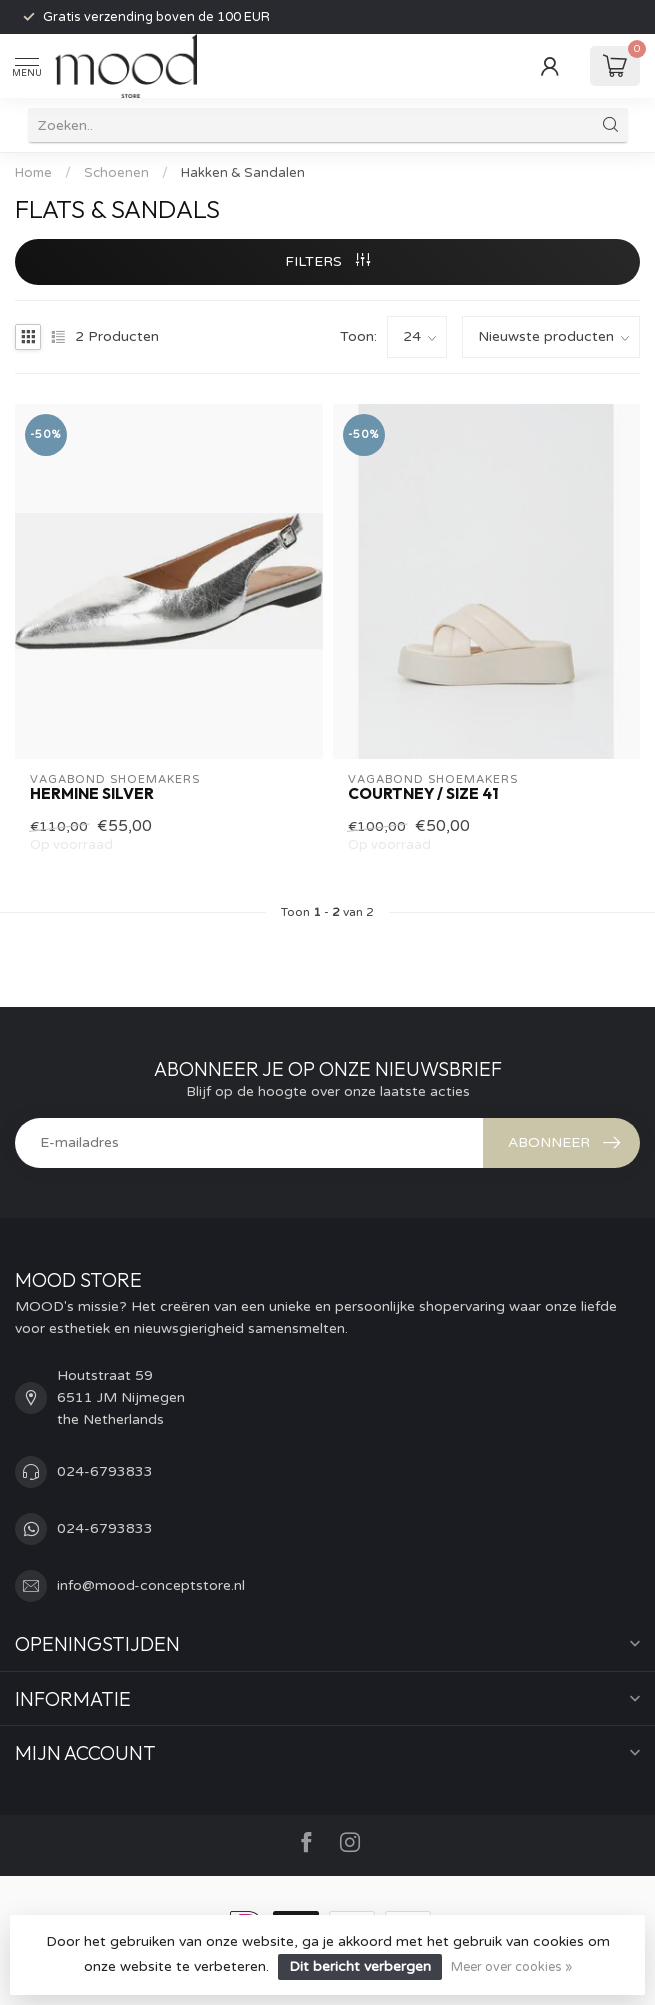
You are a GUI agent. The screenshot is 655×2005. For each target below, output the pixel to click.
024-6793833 (105, 1471)
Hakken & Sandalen (243, 173)
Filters (327, 261)
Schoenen (116, 173)
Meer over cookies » (511, 1967)
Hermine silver (92, 794)
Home (33, 173)
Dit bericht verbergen (360, 1966)
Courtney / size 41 (423, 794)
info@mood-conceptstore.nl (151, 1585)
